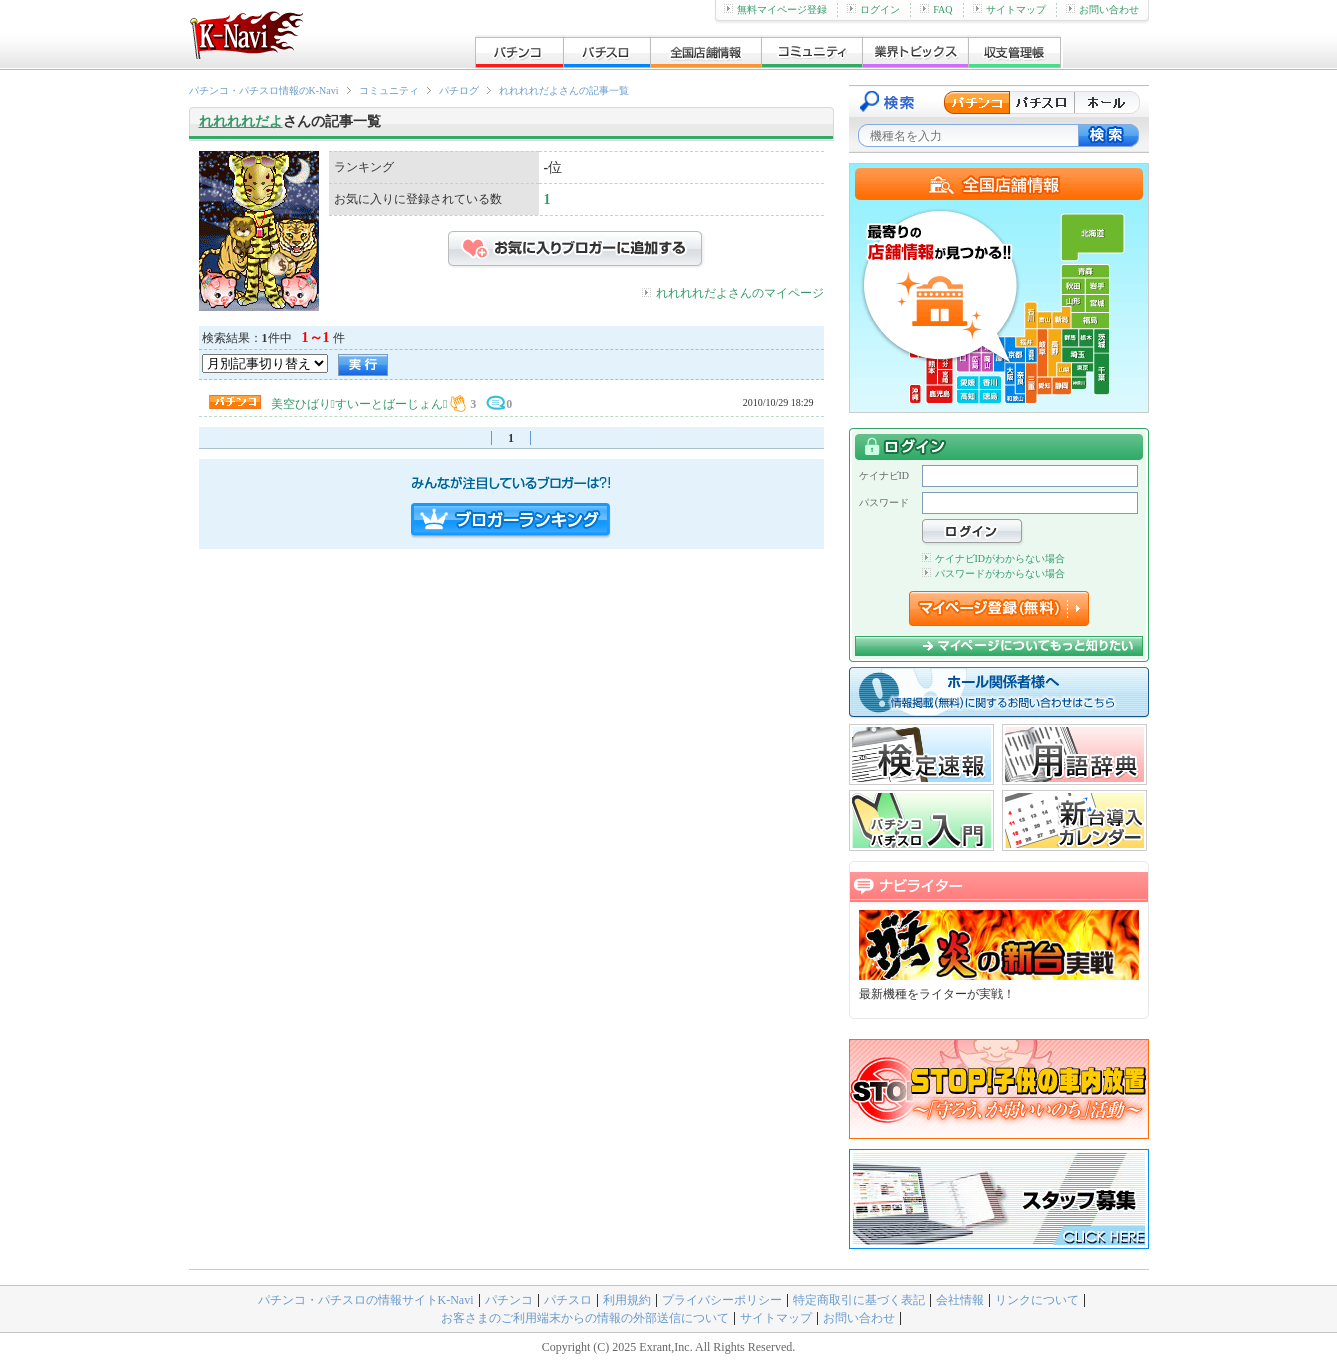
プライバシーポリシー (722, 1300)
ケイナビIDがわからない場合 (994, 558)
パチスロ (568, 1300)
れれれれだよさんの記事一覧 (564, 90)
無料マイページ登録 (775, 9)
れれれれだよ (241, 121)
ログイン (873, 9)
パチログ (459, 90)
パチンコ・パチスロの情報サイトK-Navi (366, 1300)
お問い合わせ (1102, 9)
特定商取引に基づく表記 (859, 1300)
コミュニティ (389, 90)
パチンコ (509, 1300)
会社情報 (960, 1300)
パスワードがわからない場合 (993, 573)
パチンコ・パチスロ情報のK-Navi (264, 90)
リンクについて (1037, 1300)
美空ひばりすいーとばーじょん (359, 404)
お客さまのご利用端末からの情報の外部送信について (585, 1318)
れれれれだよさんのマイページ (740, 293)
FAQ (936, 9)
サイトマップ (1009, 9)
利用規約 (627, 1300)
